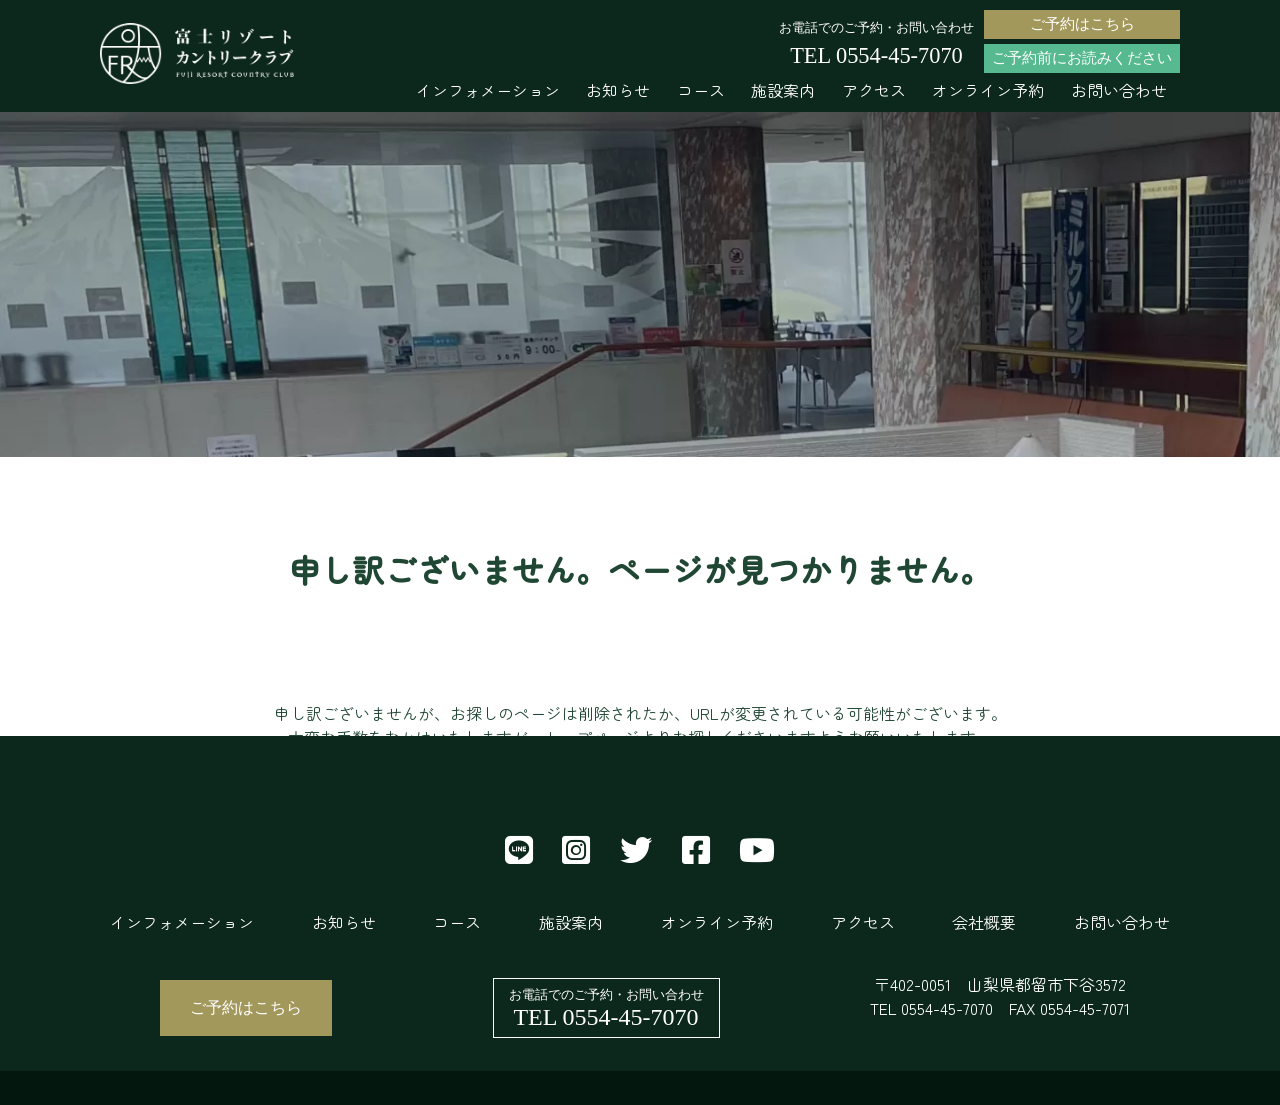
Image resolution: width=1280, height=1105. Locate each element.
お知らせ (618, 90)
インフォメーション (488, 90)
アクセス (874, 90)
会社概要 (984, 922)
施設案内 (783, 90)
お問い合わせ (1119, 90)
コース (701, 90)
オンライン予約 (988, 90)
